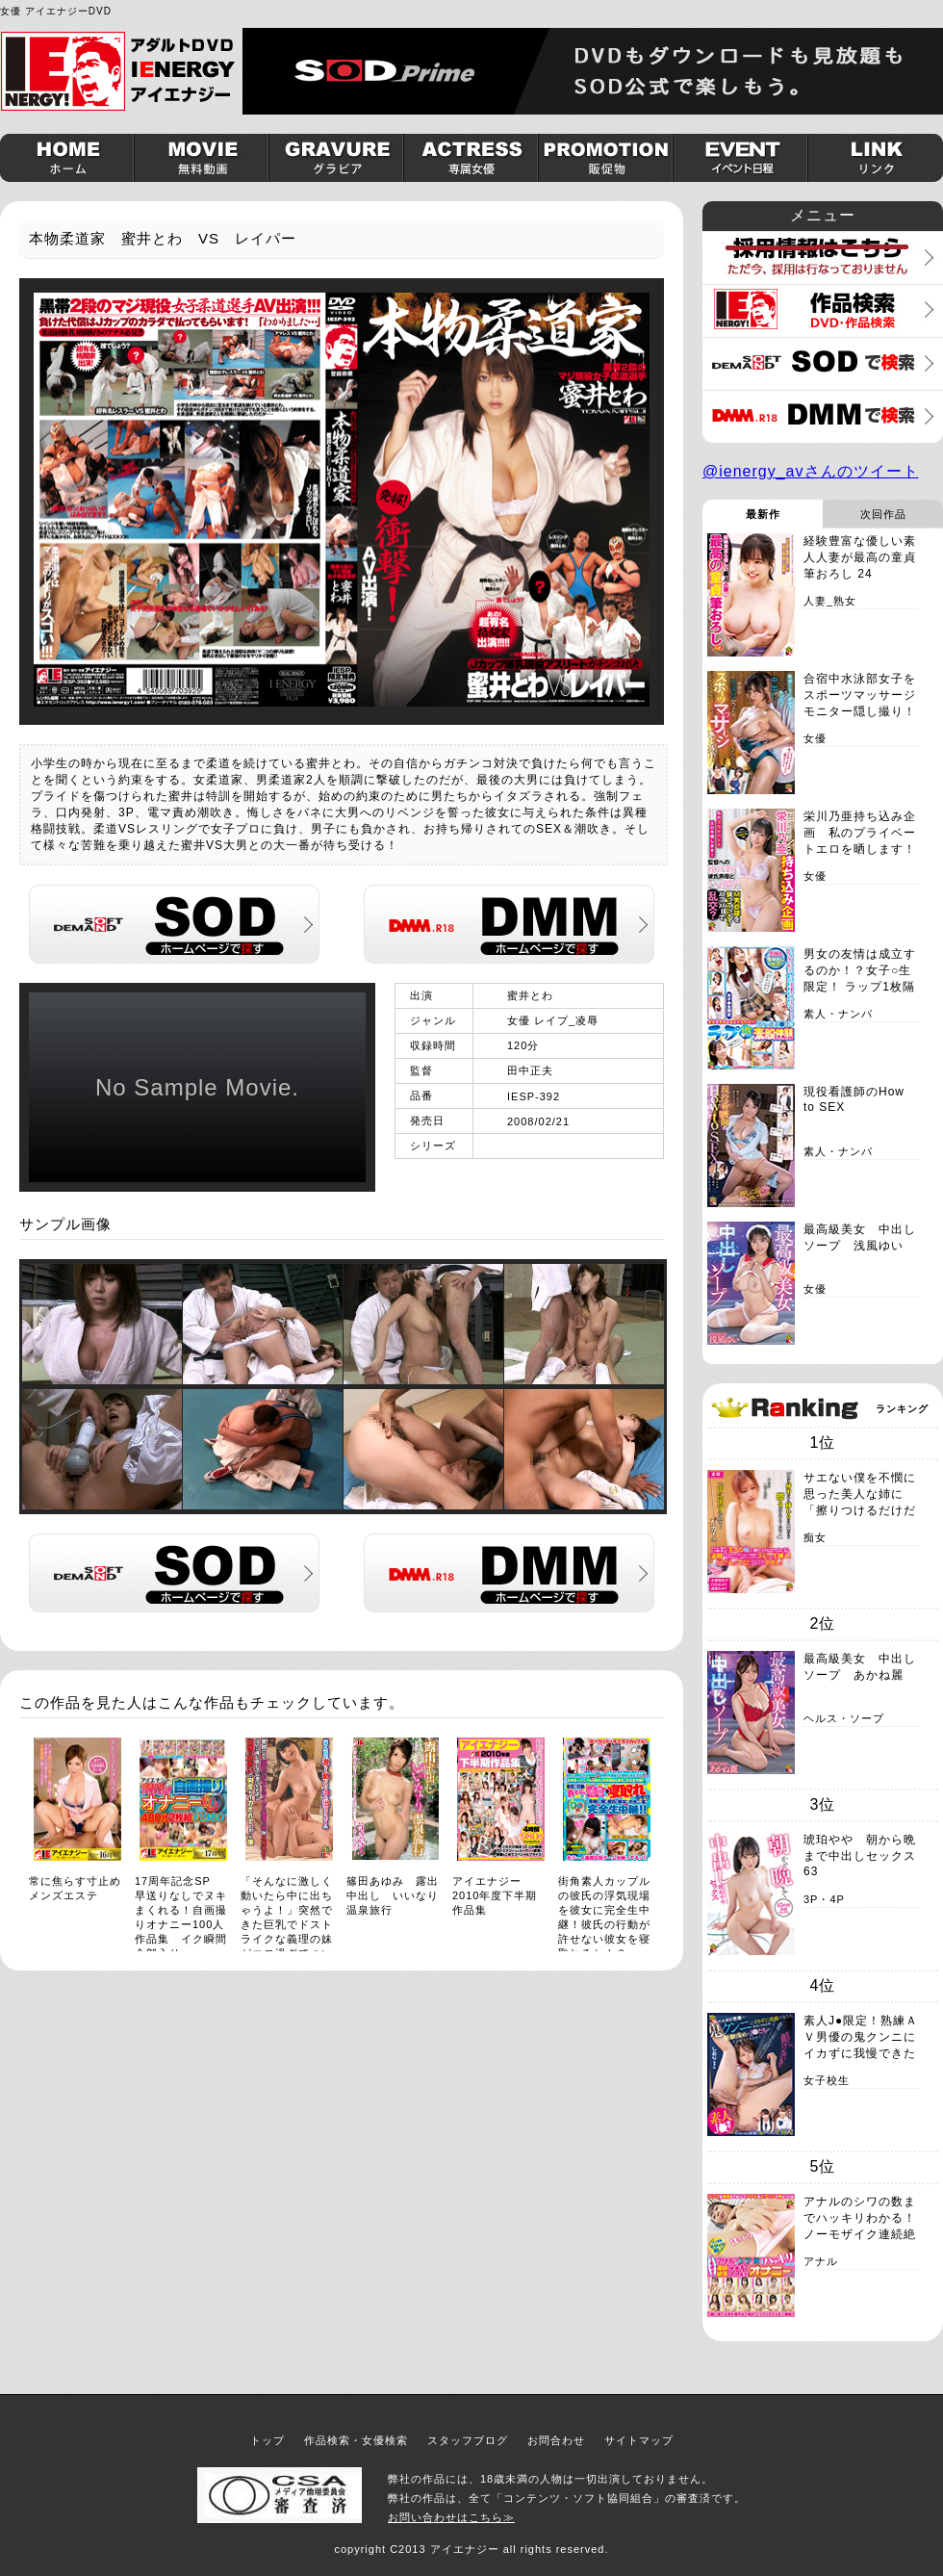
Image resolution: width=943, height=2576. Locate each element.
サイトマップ (639, 2440)
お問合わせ (556, 2440)
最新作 (763, 514)
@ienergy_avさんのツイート (810, 471)
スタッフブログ (467, 2440)
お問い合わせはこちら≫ (451, 2517)
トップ (267, 2440)
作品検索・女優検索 (356, 2440)
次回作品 (883, 514)
